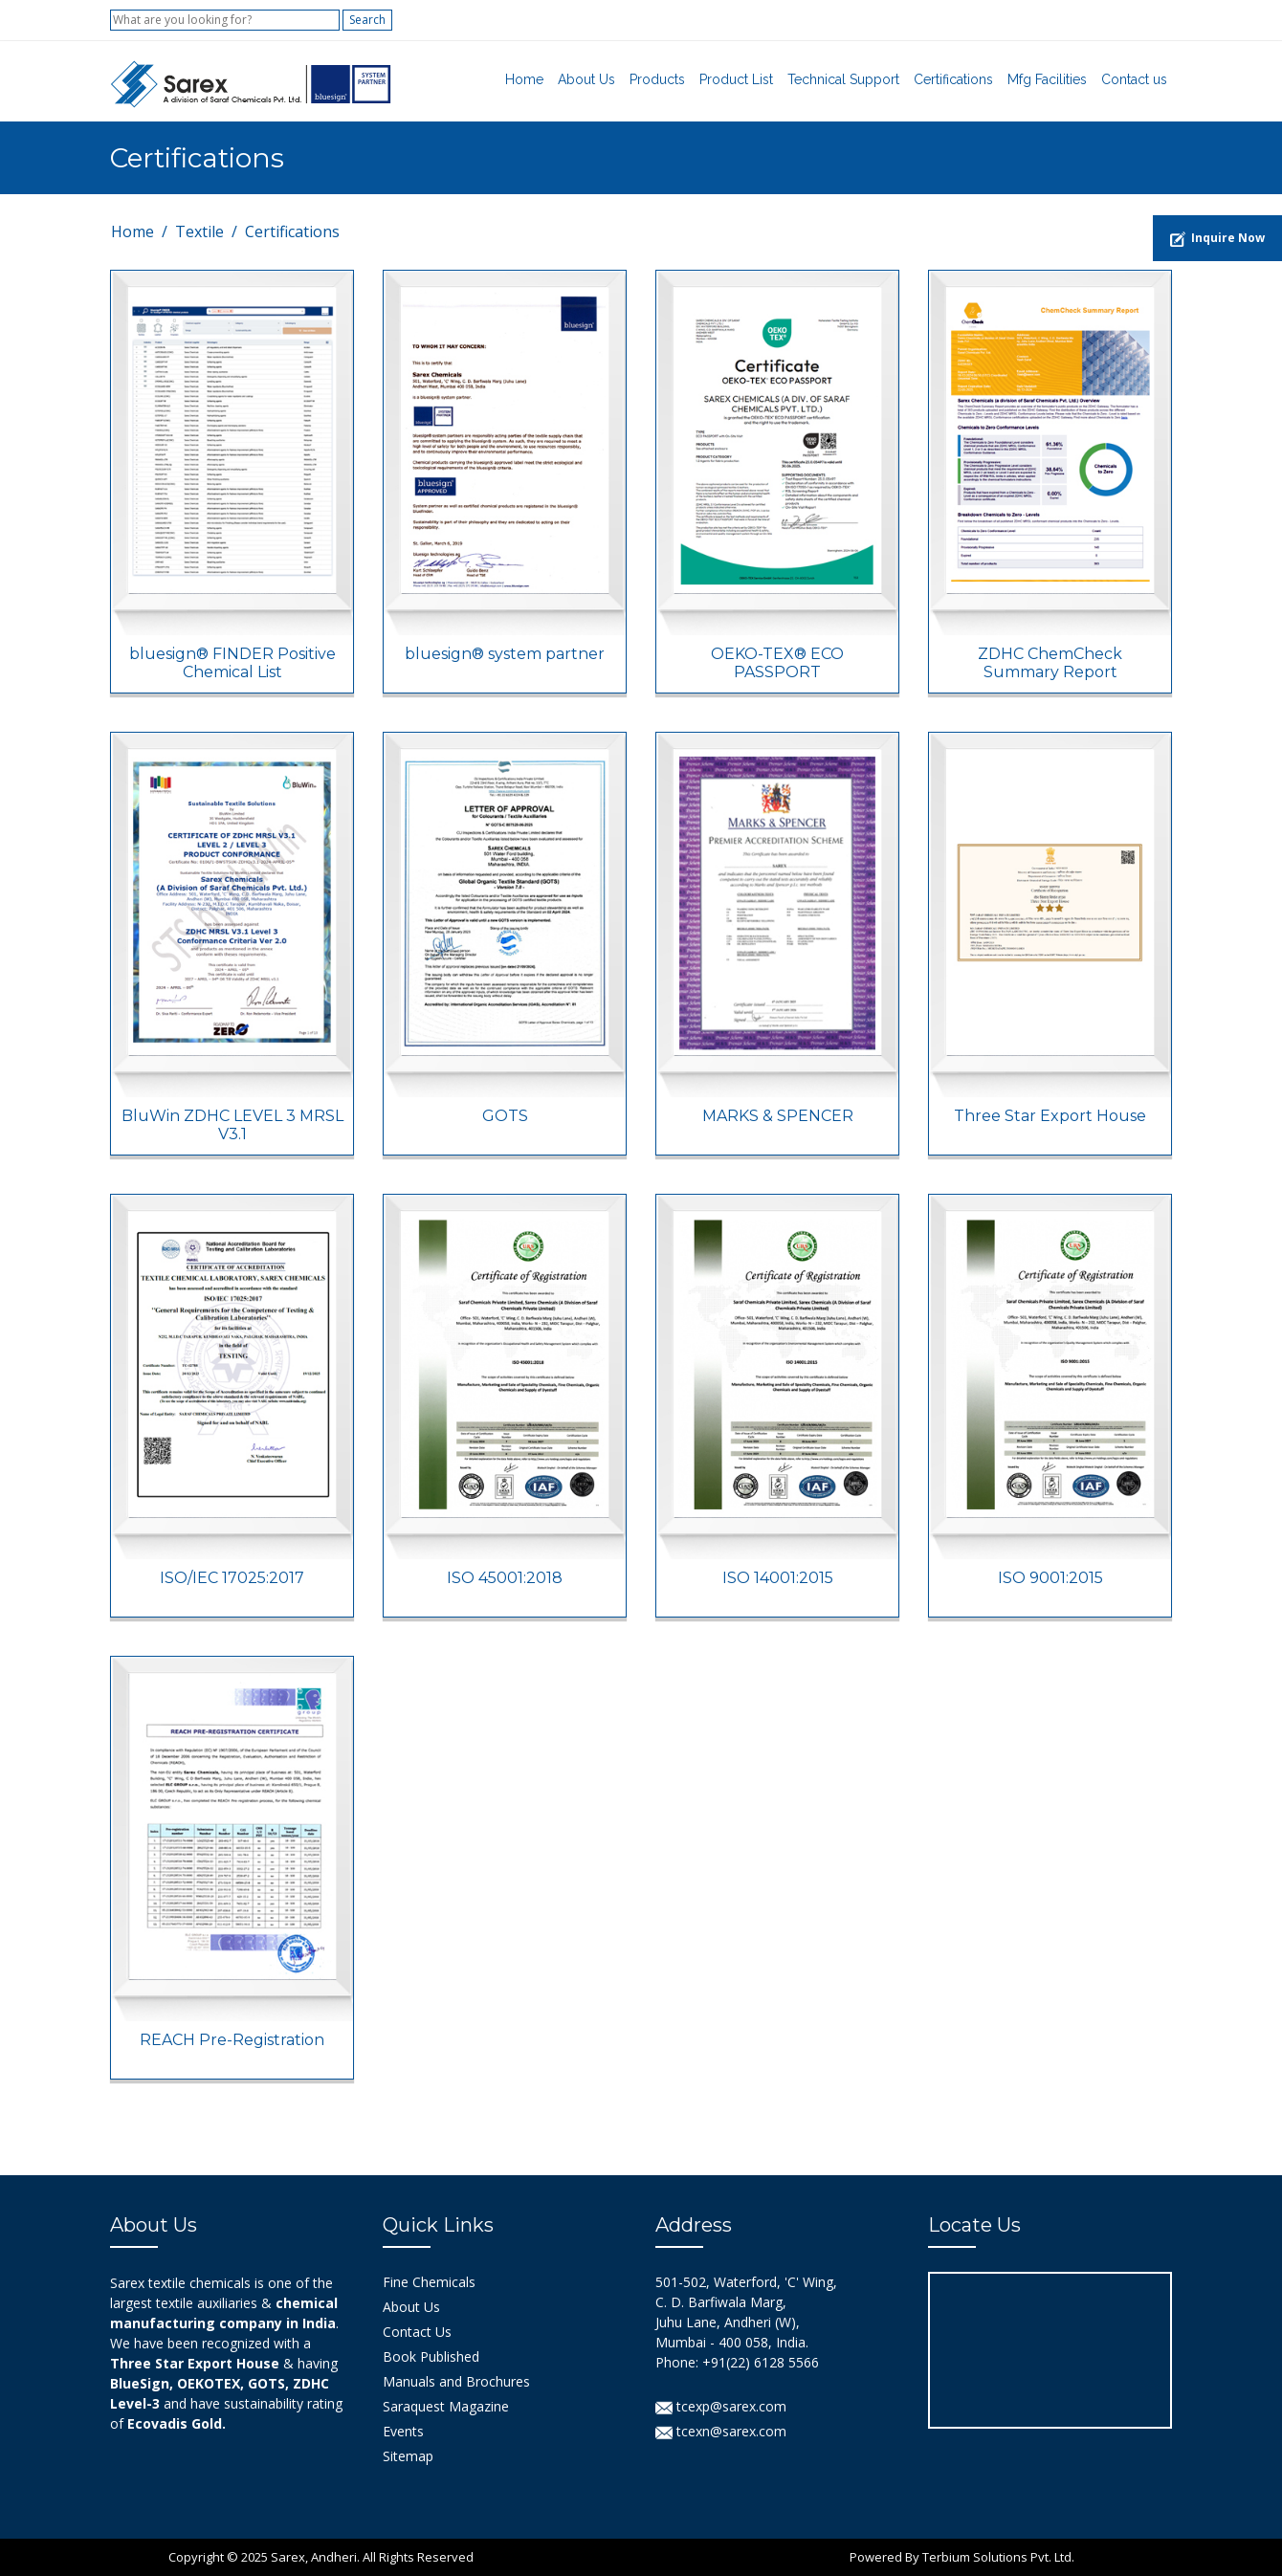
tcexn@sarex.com (720, 2431)
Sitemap (408, 2456)
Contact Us (417, 2332)
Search (367, 19)
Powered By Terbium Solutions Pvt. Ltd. (962, 2556)
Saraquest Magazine (446, 2406)
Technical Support (843, 79)
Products (657, 79)
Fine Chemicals (429, 2282)
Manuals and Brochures (456, 2381)
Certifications (953, 79)
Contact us (1134, 79)
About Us (586, 79)
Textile (199, 231)
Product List (736, 79)
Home (524, 79)
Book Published (431, 2356)
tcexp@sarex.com (720, 2406)
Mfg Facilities (1047, 79)
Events (403, 2431)
